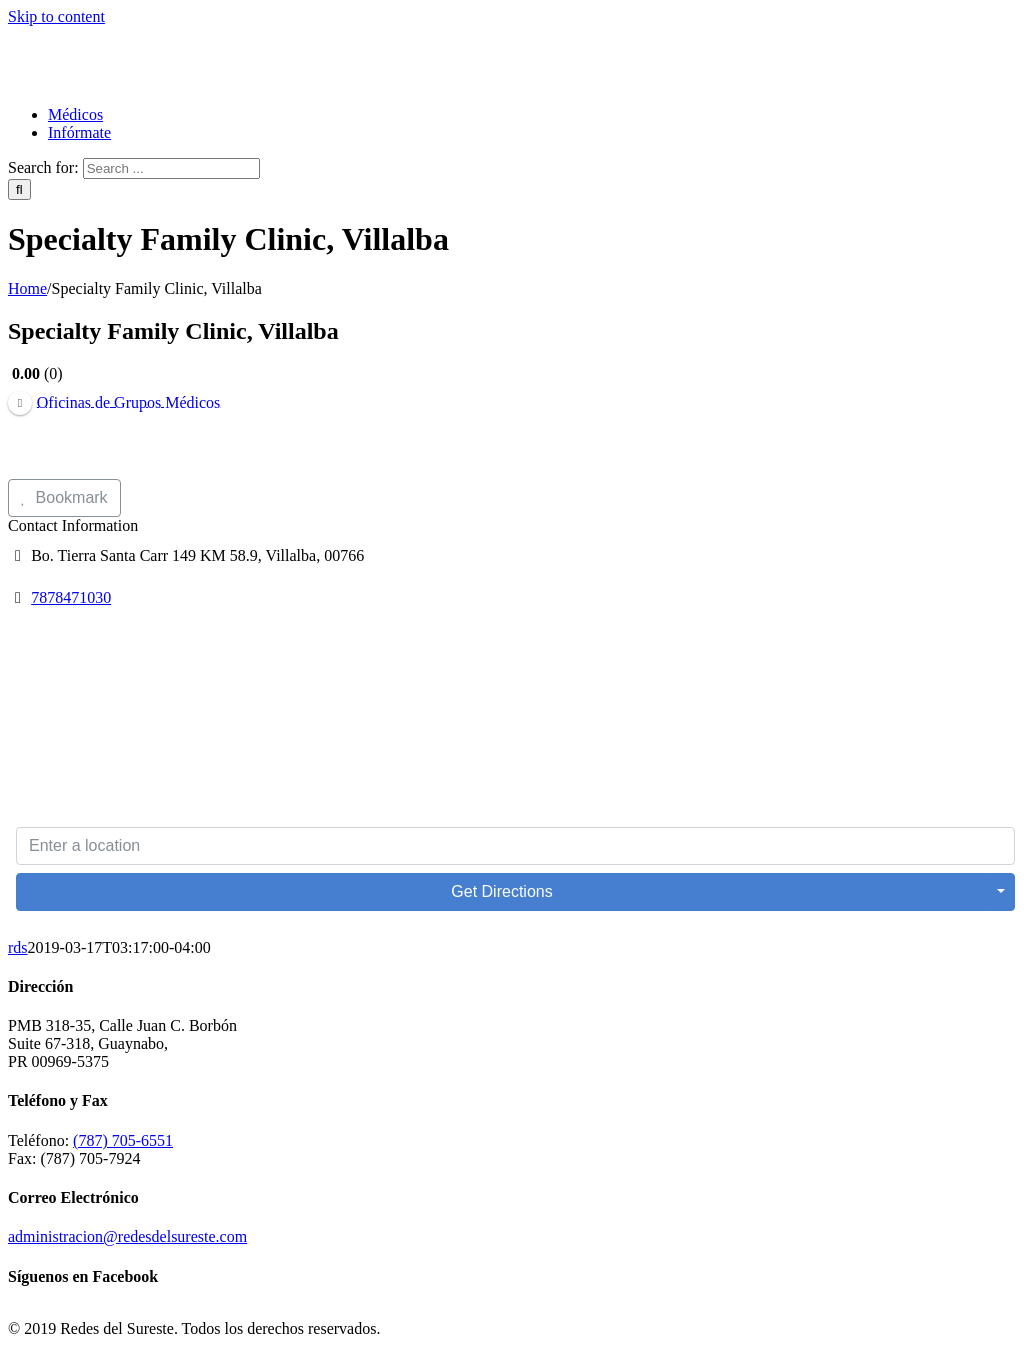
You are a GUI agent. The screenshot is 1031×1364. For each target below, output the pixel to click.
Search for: (43, 167)
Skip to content (56, 16)
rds (18, 947)
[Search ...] (171, 168)
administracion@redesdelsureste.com (127, 1236)
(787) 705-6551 (123, 1140)
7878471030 (71, 597)
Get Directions (501, 891)
